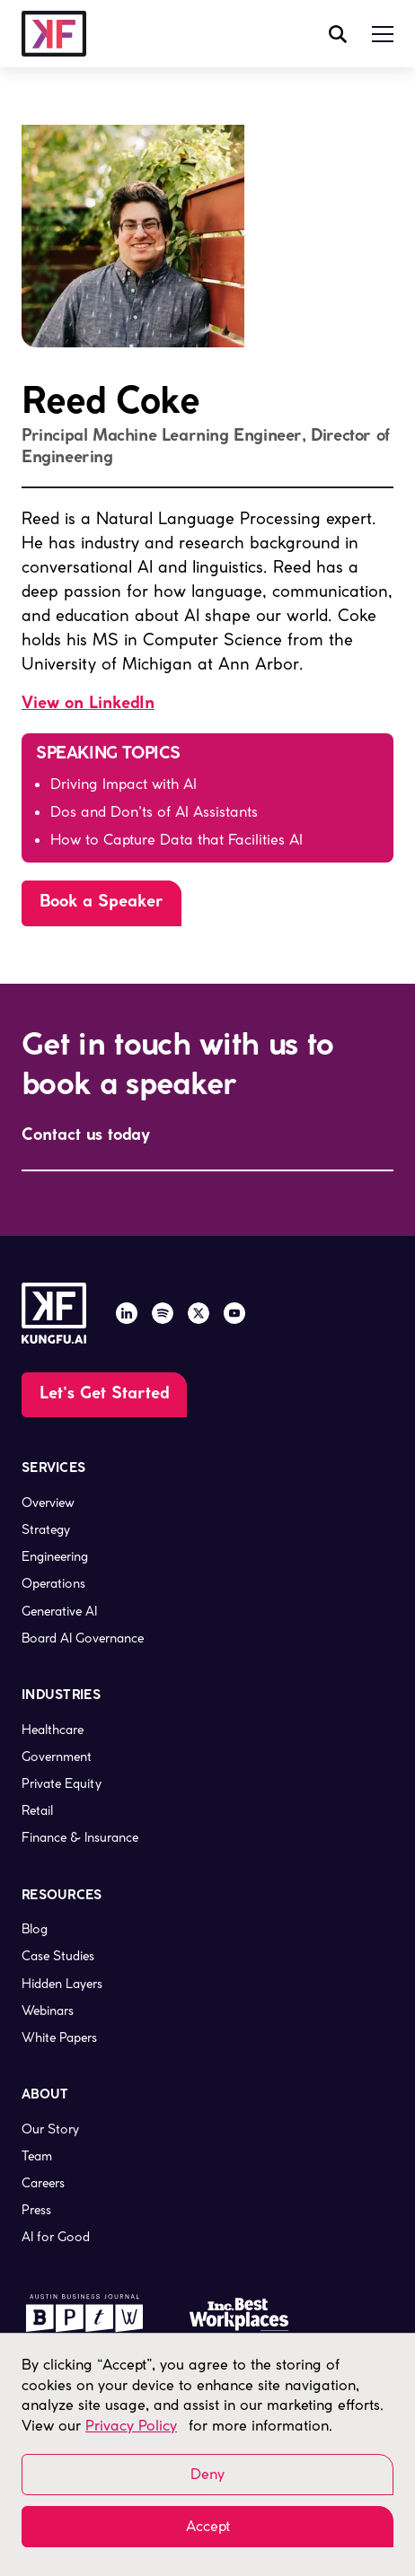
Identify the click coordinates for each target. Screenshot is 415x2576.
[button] (382, 34)
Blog (35, 1929)
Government (57, 1756)
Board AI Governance (83, 1638)
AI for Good (56, 2237)
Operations (53, 1583)
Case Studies (58, 1956)
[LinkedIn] (126, 1313)
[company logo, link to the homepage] (54, 34)
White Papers (59, 2037)
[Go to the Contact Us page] (104, 1395)
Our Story (50, 2129)
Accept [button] (208, 2526)
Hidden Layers (62, 1984)
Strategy (46, 1529)
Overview (48, 1502)
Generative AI (59, 1611)
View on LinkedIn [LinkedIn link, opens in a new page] (88, 704)
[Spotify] (162, 1313)
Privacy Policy (131, 2425)
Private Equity (62, 1783)
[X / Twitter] (198, 1313)
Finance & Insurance (80, 1837)
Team (37, 2156)
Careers (43, 2183)
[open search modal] (338, 34)
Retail (37, 1810)
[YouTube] (234, 1313)
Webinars (48, 2010)
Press (36, 2210)
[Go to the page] (101, 903)
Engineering (55, 1556)
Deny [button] (207, 2474)
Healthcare (53, 1730)
